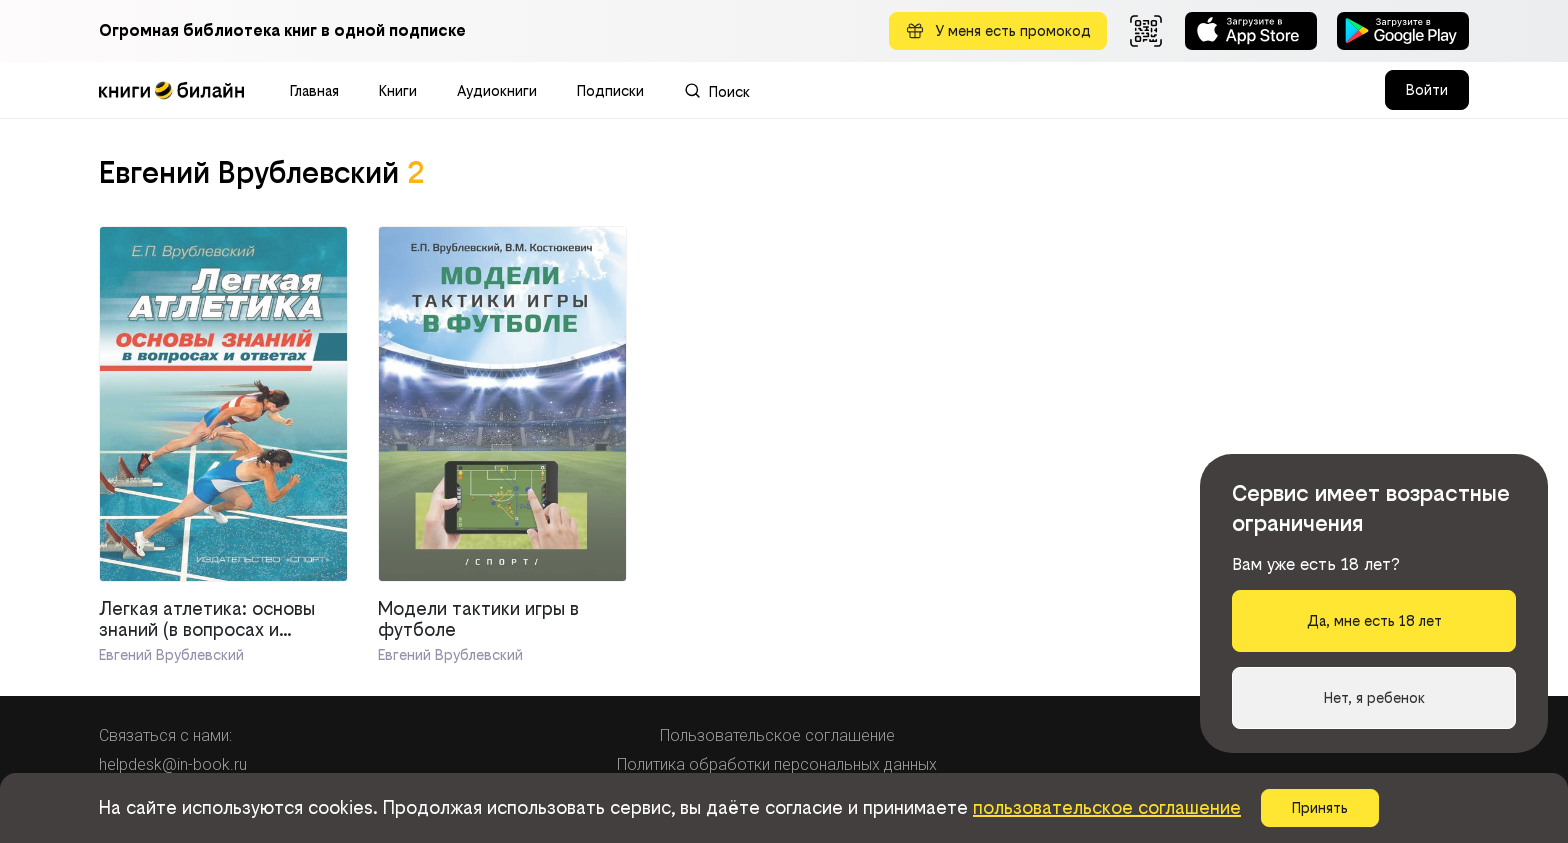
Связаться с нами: (165, 735)
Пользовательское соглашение (777, 735)
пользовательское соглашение (1107, 807)
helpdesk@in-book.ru (173, 764)
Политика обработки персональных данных (777, 764)
